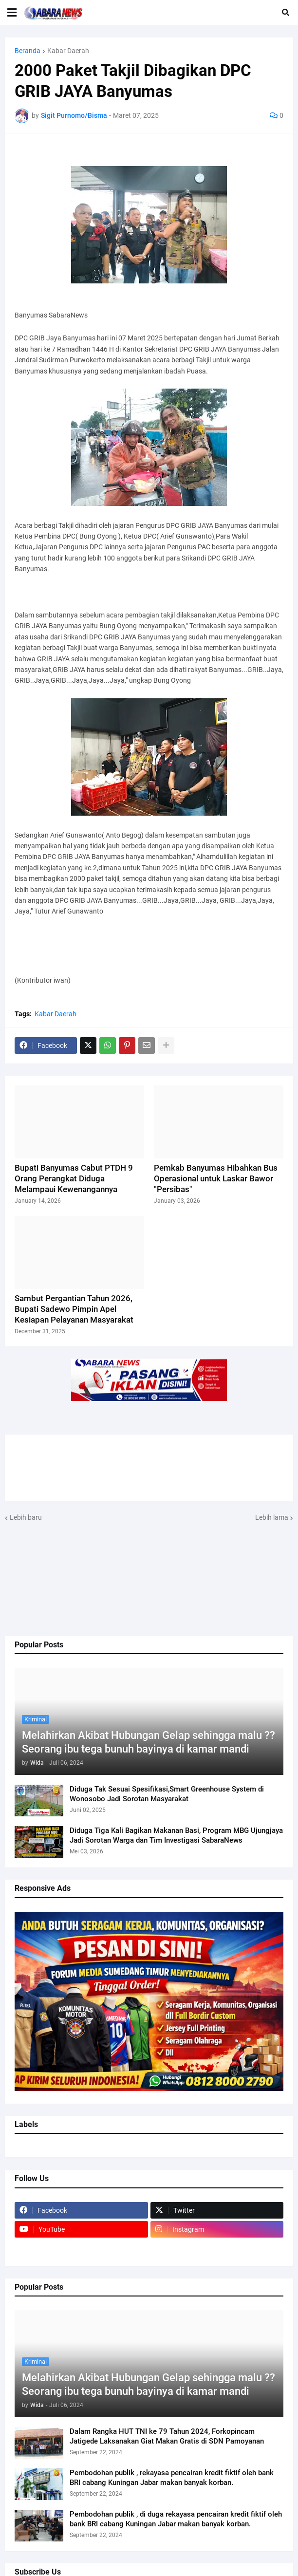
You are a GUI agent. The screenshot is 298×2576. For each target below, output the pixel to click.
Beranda (27, 50)
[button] (12, 12)
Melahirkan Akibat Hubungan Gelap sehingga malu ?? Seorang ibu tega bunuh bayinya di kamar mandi (148, 1742)
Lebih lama (271, 1517)
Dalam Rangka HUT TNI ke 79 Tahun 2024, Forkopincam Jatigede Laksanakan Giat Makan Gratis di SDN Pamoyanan (167, 2436)
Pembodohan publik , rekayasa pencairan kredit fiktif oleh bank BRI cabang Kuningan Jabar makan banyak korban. (172, 2477)
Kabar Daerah (68, 50)
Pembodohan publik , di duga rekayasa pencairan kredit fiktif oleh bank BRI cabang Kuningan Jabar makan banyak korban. (176, 2519)
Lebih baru (26, 1517)
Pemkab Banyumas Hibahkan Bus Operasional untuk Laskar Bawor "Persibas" (216, 1178)
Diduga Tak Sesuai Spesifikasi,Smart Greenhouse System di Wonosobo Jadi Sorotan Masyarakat (167, 1794)
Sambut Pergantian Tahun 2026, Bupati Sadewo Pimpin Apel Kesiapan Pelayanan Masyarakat (74, 1309)
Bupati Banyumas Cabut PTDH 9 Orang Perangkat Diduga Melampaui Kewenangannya (74, 1178)
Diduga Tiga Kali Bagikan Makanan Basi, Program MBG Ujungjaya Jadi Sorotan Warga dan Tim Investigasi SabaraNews (176, 1835)
